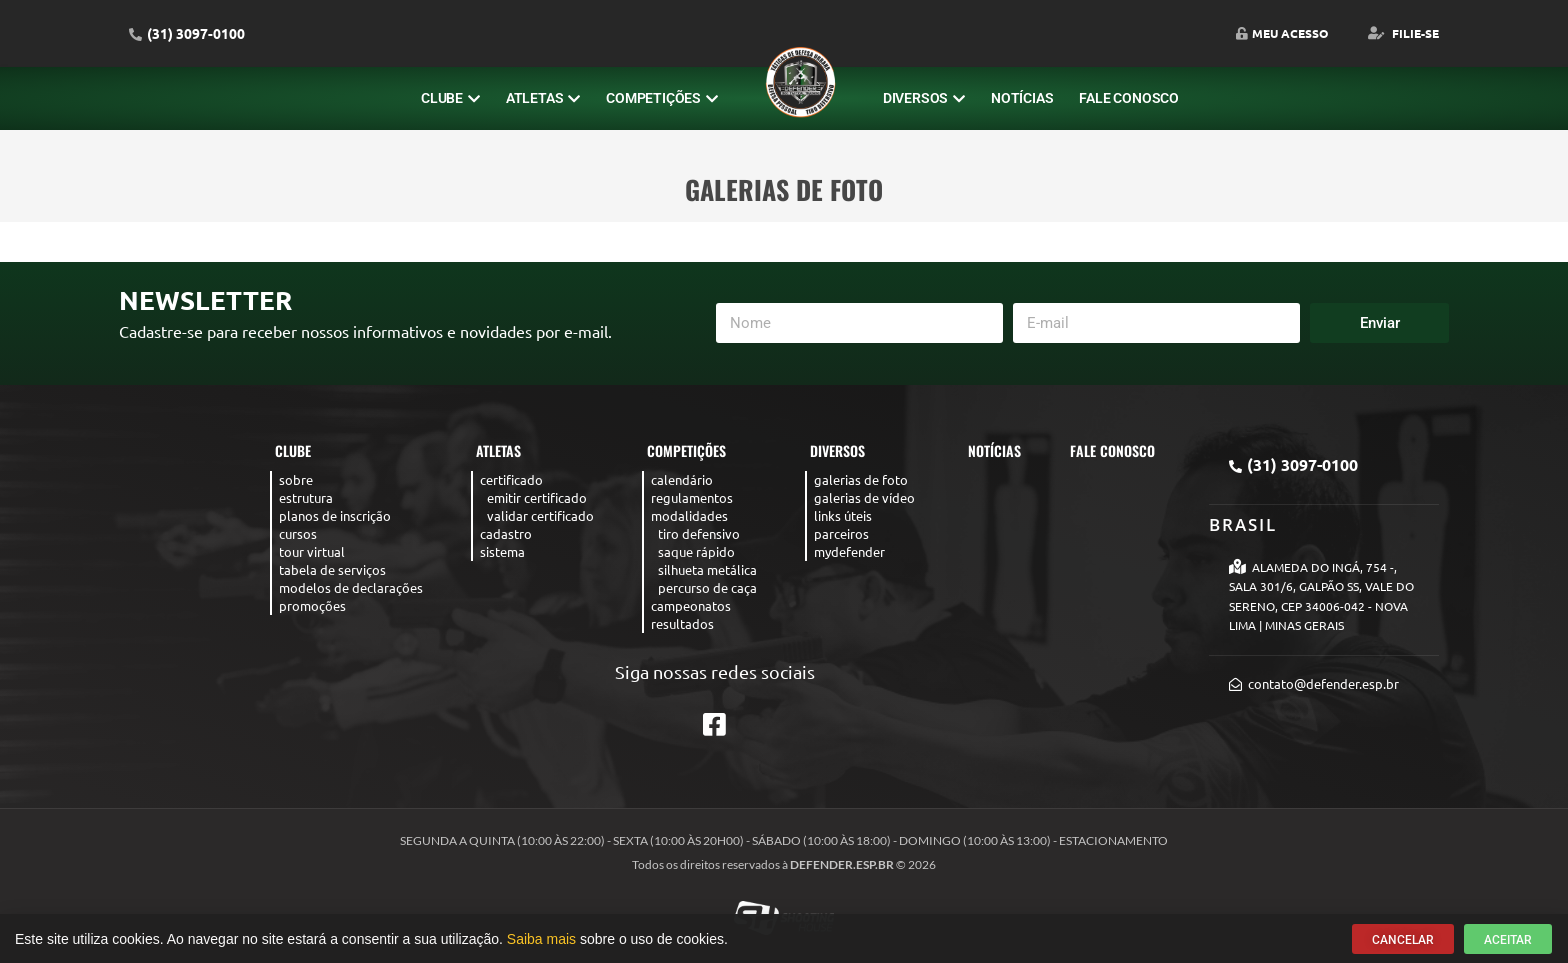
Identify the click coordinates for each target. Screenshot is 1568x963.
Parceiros (841, 533)
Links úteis (843, 515)
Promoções (312, 605)
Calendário (682, 479)
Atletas (543, 98)
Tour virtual (312, 551)
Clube (450, 98)
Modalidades (689, 515)
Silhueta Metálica (707, 569)
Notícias (1022, 98)
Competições (662, 98)
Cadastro (506, 533)
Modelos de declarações (351, 587)
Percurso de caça (707, 587)
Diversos (924, 98)
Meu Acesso (1282, 33)
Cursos (298, 533)
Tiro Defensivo (699, 533)
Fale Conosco (1129, 98)
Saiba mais (541, 942)
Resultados (682, 623)
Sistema (502, 551)
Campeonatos (691, 605)
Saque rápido (696, 551)
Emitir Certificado (537, 497)
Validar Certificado (540, 515)
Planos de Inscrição (335, 515)
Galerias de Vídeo (864, 497)
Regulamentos (692, 497)
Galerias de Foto (861, 479)
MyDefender (849, 551)
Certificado (511, 479)
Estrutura (306, 497)
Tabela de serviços (332, 569)
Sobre (296, 479)
